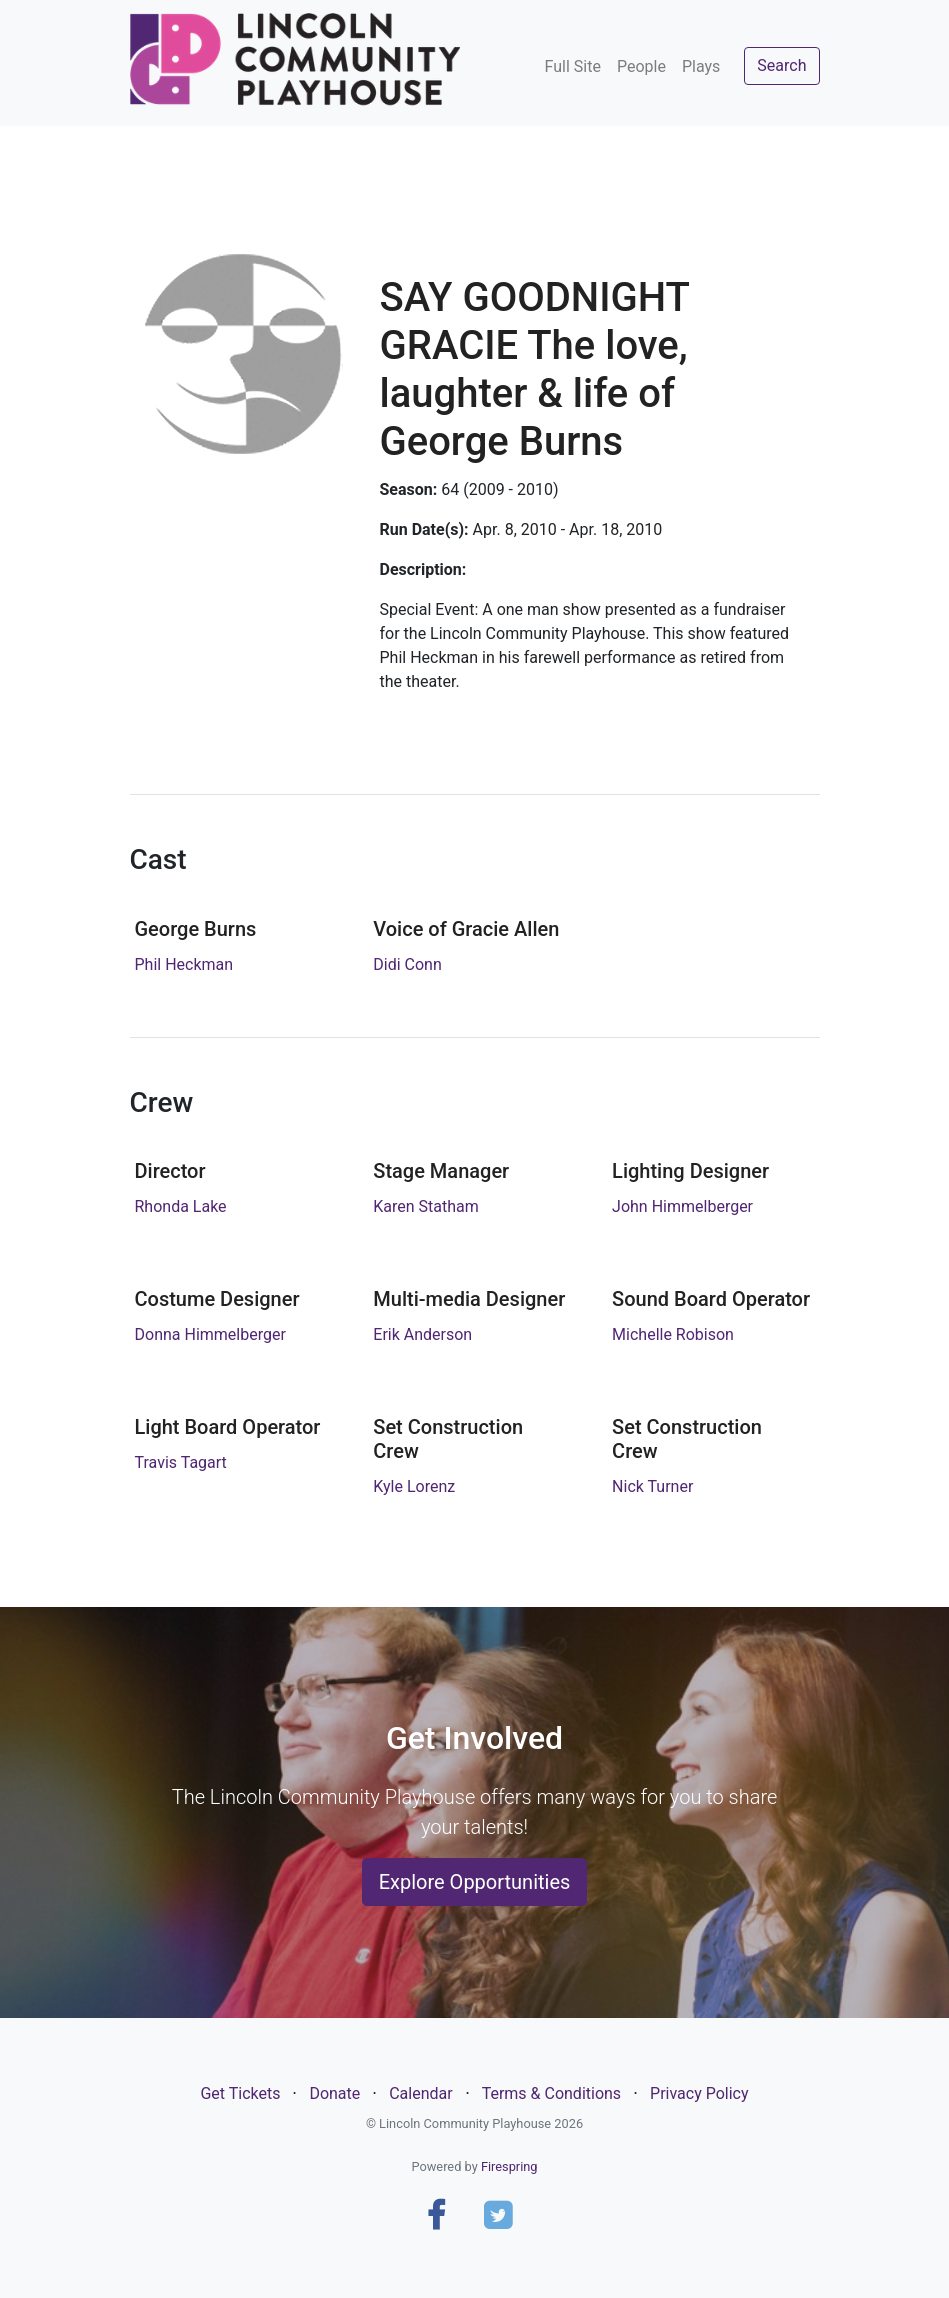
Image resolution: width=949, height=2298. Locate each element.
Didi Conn (407, 964)
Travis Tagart (181, 1462)
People (641, 66)
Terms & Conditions (552, 2093)
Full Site (573, 66)
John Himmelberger (682, 1206)
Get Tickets (240, 2093)
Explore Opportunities (475, 1882)
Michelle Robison (673, 1334)
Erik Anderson (422, 1334)
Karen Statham (426, 1206)
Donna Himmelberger (210, 1334)
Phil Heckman (184, 964)
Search (781, 65)
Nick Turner (652, 1486)
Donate (334, 2093)
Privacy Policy (699, 2093)
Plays (701, 66)
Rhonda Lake (181, 1206)
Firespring (509, 2166)
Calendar (420, 2093)
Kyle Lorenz (414, 1486)
